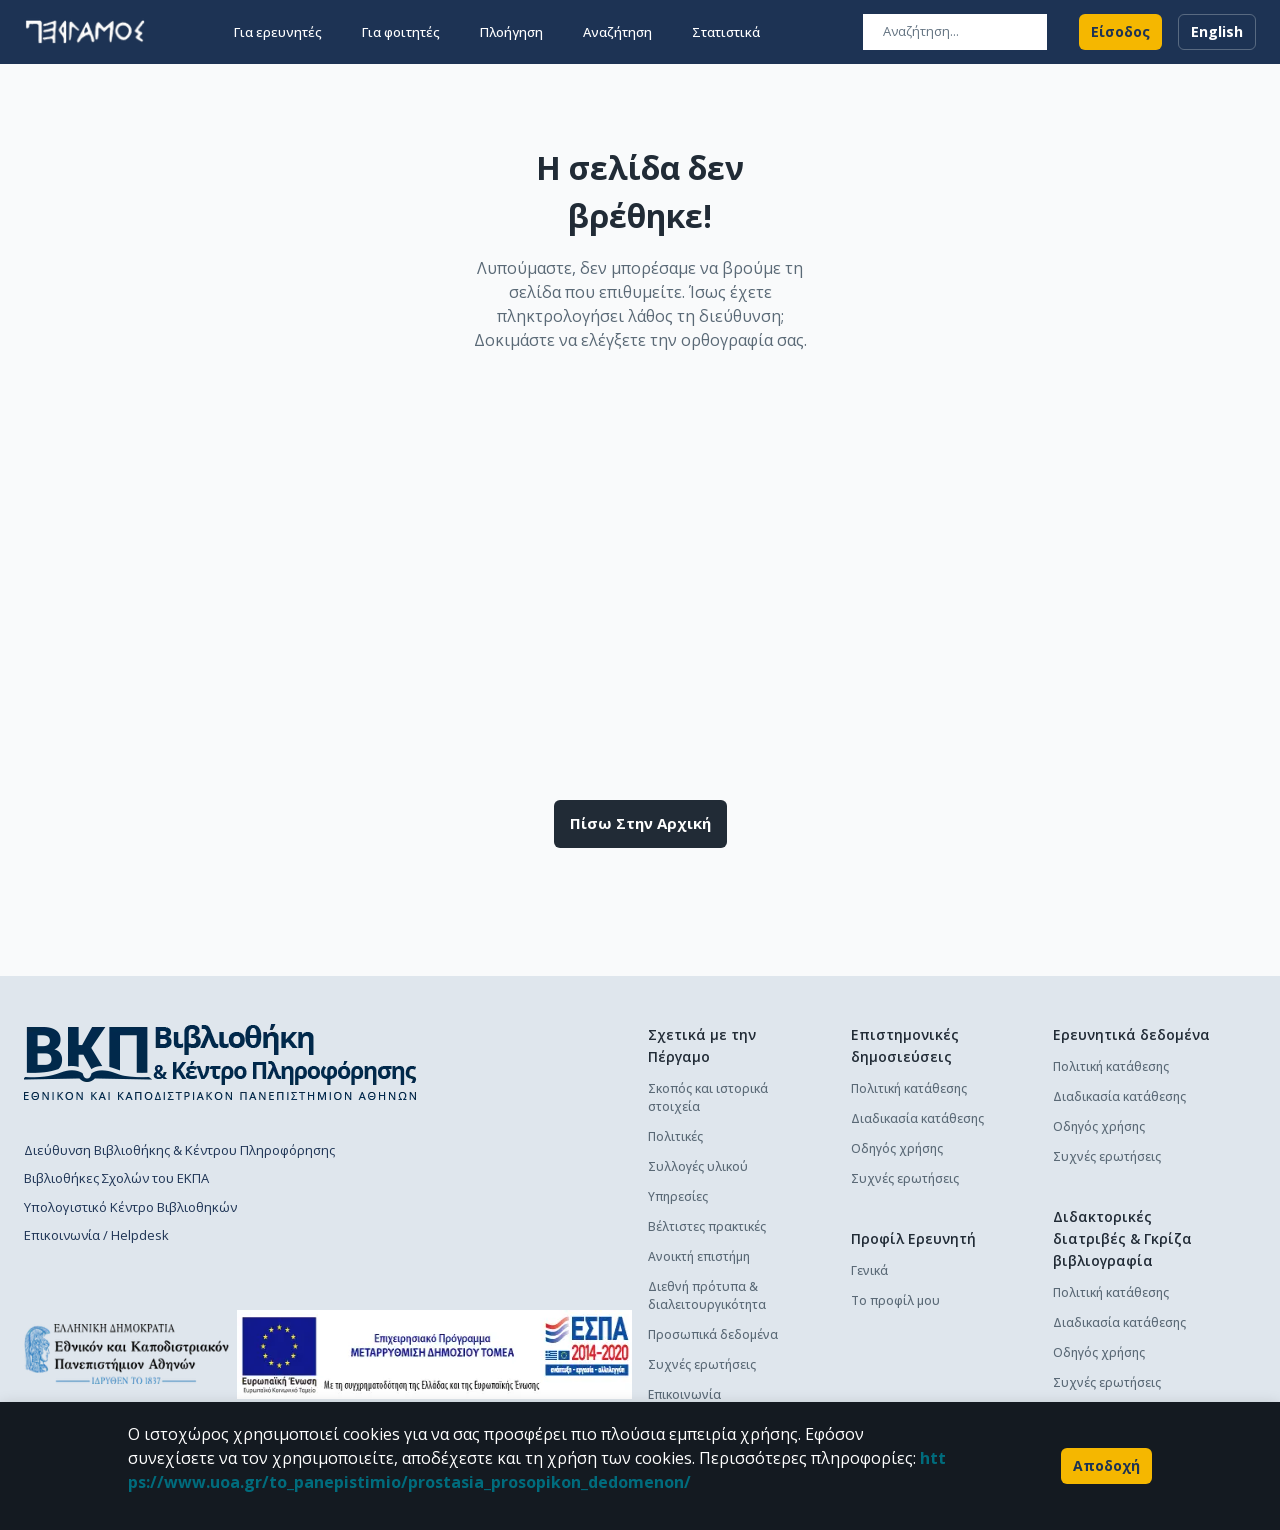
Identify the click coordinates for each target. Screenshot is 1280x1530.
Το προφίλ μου (895, 1300)
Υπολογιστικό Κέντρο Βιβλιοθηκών (130, 1207)
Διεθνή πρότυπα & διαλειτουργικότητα (707, 1295)
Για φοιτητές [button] (401, 32)
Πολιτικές (675, 1136)
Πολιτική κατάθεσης (909, 1088)
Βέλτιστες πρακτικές (707, 1226)
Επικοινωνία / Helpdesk (96, 1235)
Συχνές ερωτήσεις (702, 1364)
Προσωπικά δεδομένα (713, 1334)
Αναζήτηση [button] (617, 32)
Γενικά (869, 1270)
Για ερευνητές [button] (278, 32)
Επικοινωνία (684, 1394)
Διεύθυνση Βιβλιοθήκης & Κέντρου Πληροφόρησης (179, 1150)
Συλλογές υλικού (698, 1166)
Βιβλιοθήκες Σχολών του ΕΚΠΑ (116, 1178)
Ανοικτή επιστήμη (699, 1256)
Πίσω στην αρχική (640, 824)
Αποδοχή (1106, 1466)
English (1217, 32)
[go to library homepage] (220, 1062)
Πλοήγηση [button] (511, 32)
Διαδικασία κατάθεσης (917, 1118)
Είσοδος (1120, 32)
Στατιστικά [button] (726, 32)
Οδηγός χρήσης (897, 1148)
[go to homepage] (85, 32)
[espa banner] (434, 1354)
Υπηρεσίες (678, 1196)
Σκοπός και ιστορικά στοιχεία (708, 1097)
